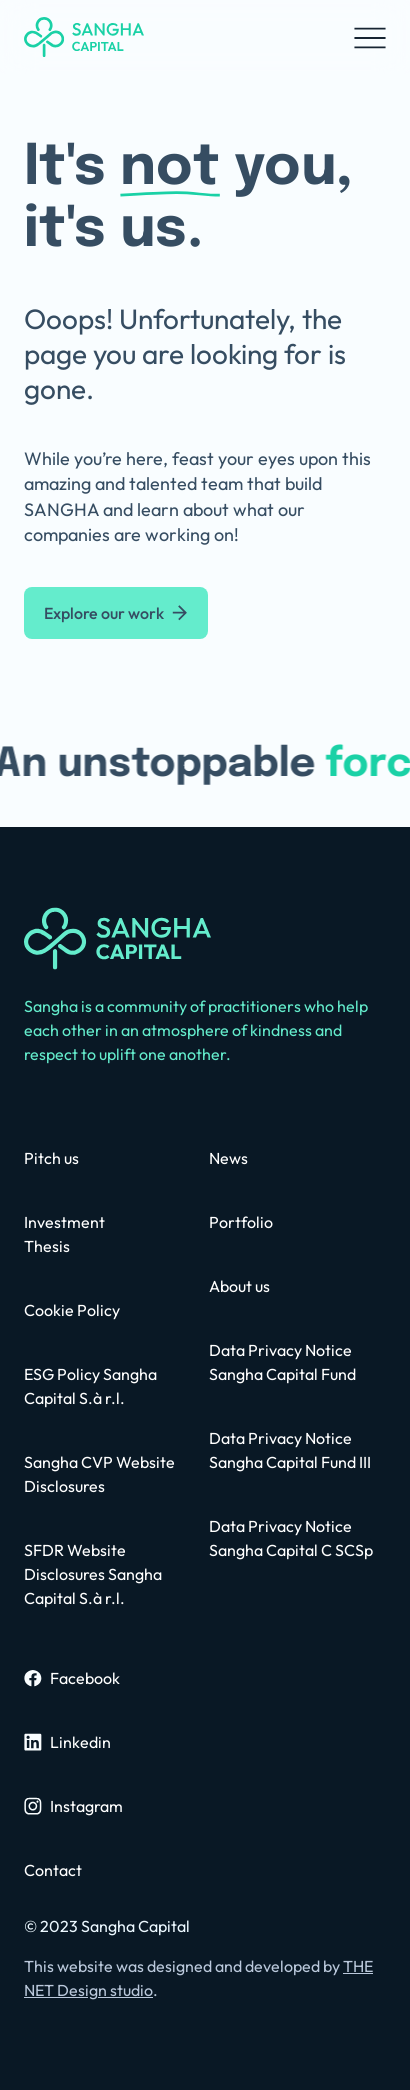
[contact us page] (51, 1158)
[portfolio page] (241, 1222)
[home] (84, 37)
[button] (370, 37)
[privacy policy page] (112, 1574)
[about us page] (239, 1286)
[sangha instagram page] (73, 1806)
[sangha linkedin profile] (67, 1742)
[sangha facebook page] (72, 1678)
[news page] (228, 1158)
